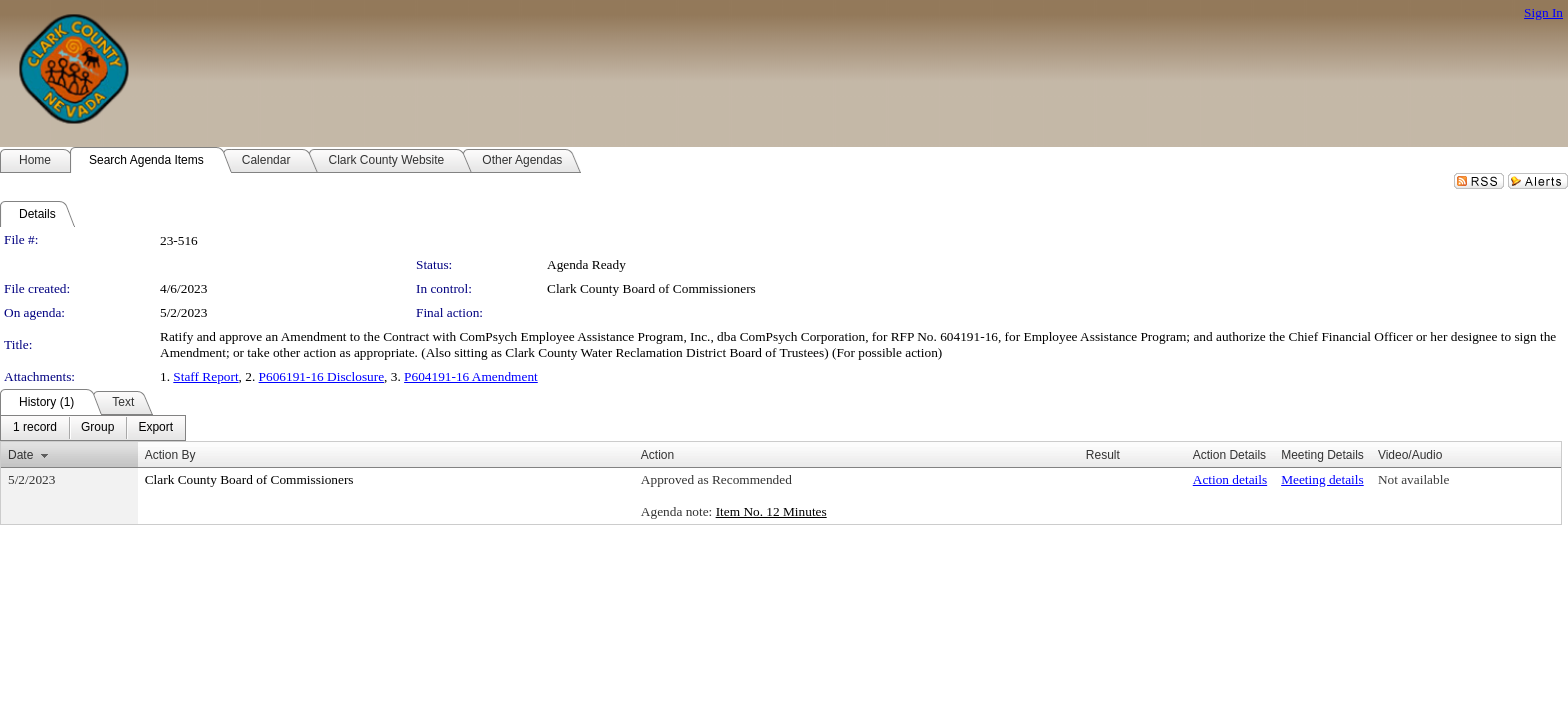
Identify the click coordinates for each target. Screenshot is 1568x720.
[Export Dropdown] (155, 428)
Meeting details (1322, 479)
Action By (170, 455)
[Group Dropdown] (97, 428)
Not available (1413, 479)
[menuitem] (35, 428)
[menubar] (93, 428)
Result (1103, 455)
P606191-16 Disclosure (322, 376)
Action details (1230, 479)
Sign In (1543, 12)
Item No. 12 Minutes (771, 511)
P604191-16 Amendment (471, 376)
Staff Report (205, 376)
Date (20, 455)
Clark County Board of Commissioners (651, 288)
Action (657, 455)
